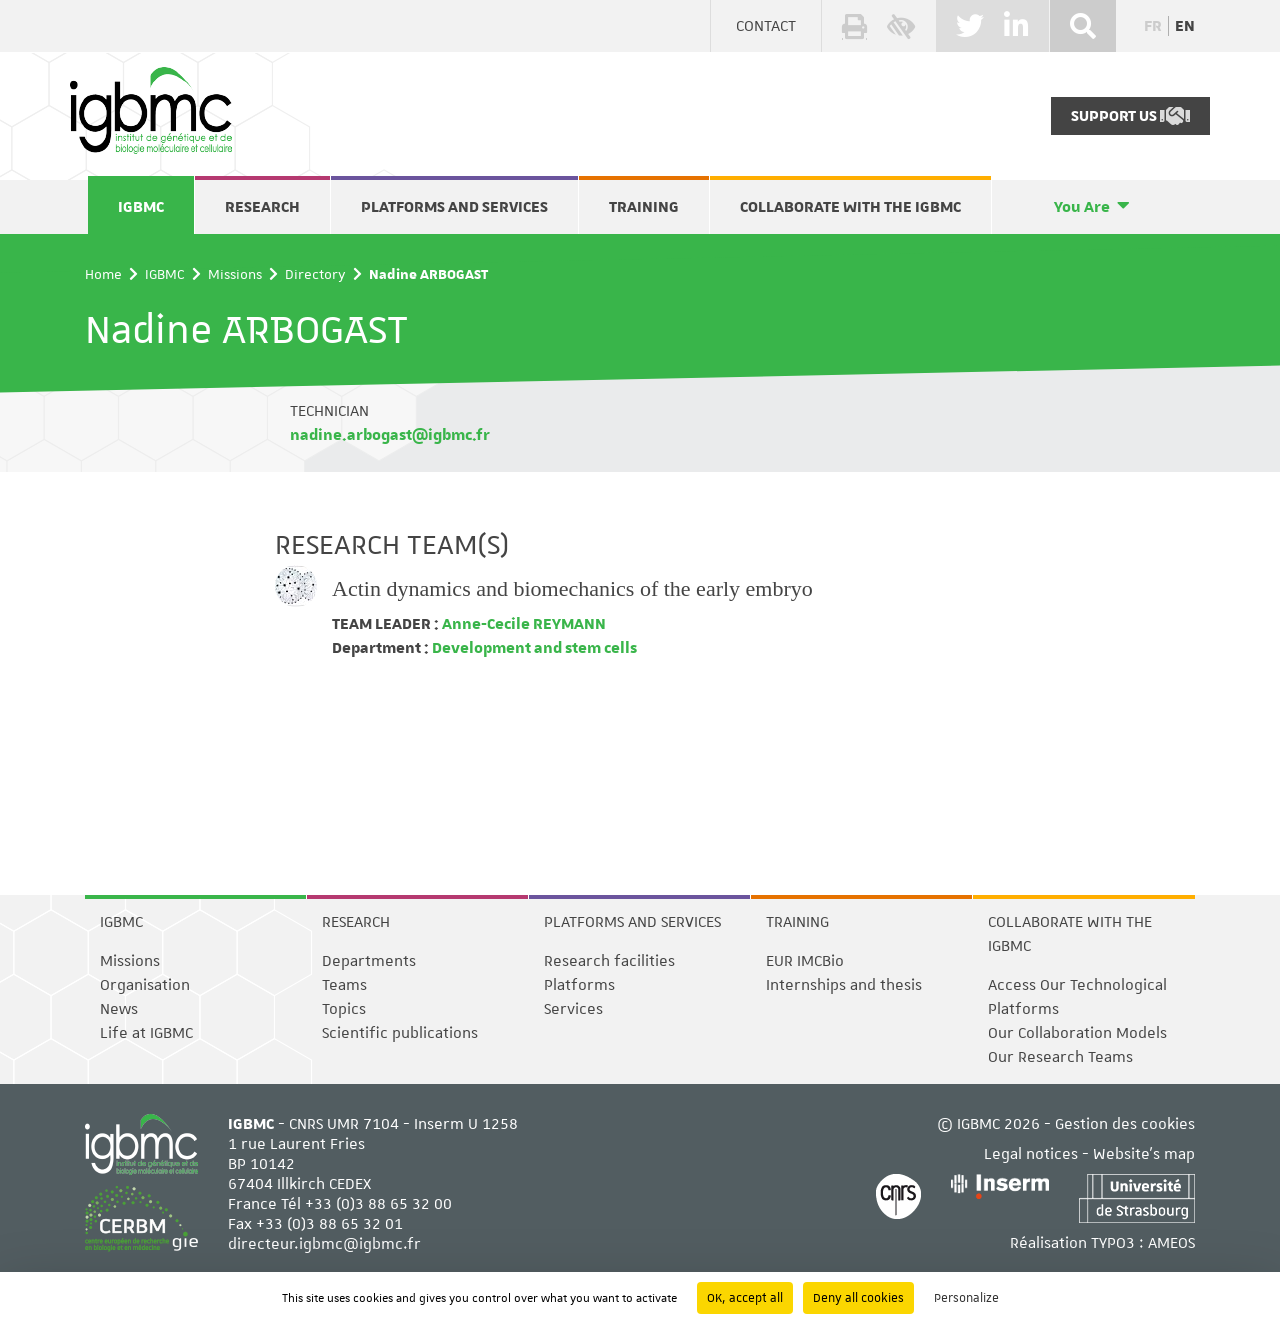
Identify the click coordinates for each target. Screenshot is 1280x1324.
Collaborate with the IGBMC (850, 207)
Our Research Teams (1060, 1057)
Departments (369, 961)
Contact (766, 26)
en (1185, 26)
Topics (344, 1009)
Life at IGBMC (146, 1033)
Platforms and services (454, 207)
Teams (344, 985)
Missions (235, 274)
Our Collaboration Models (1077, 1033)
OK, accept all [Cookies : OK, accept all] (745, 1298)
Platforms (579, 985)
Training (644, 207)
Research (262, 207)
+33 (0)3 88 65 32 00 (378, 1204)
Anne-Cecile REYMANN (522, 624)
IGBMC (141, 207)
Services (573, 1009)
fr (1153, 26)
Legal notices (1031, 1154)
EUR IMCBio (805, 961)
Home (103, 274)
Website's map (1144, 1154)
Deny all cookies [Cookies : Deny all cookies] (858, 1298)
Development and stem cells (533, 648)
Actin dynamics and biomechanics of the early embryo (572, 588)
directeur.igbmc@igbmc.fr (324, 1244)
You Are (1082, 207)
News (119, 1009)
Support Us (1130, 116)
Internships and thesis (844, 985)
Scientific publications (400, 1033)
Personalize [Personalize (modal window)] (966, 1298)
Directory (315, 274)
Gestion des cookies (1125, 1124)
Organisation (145, 985)
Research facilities (609, 961)
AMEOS (1171, 1243)
